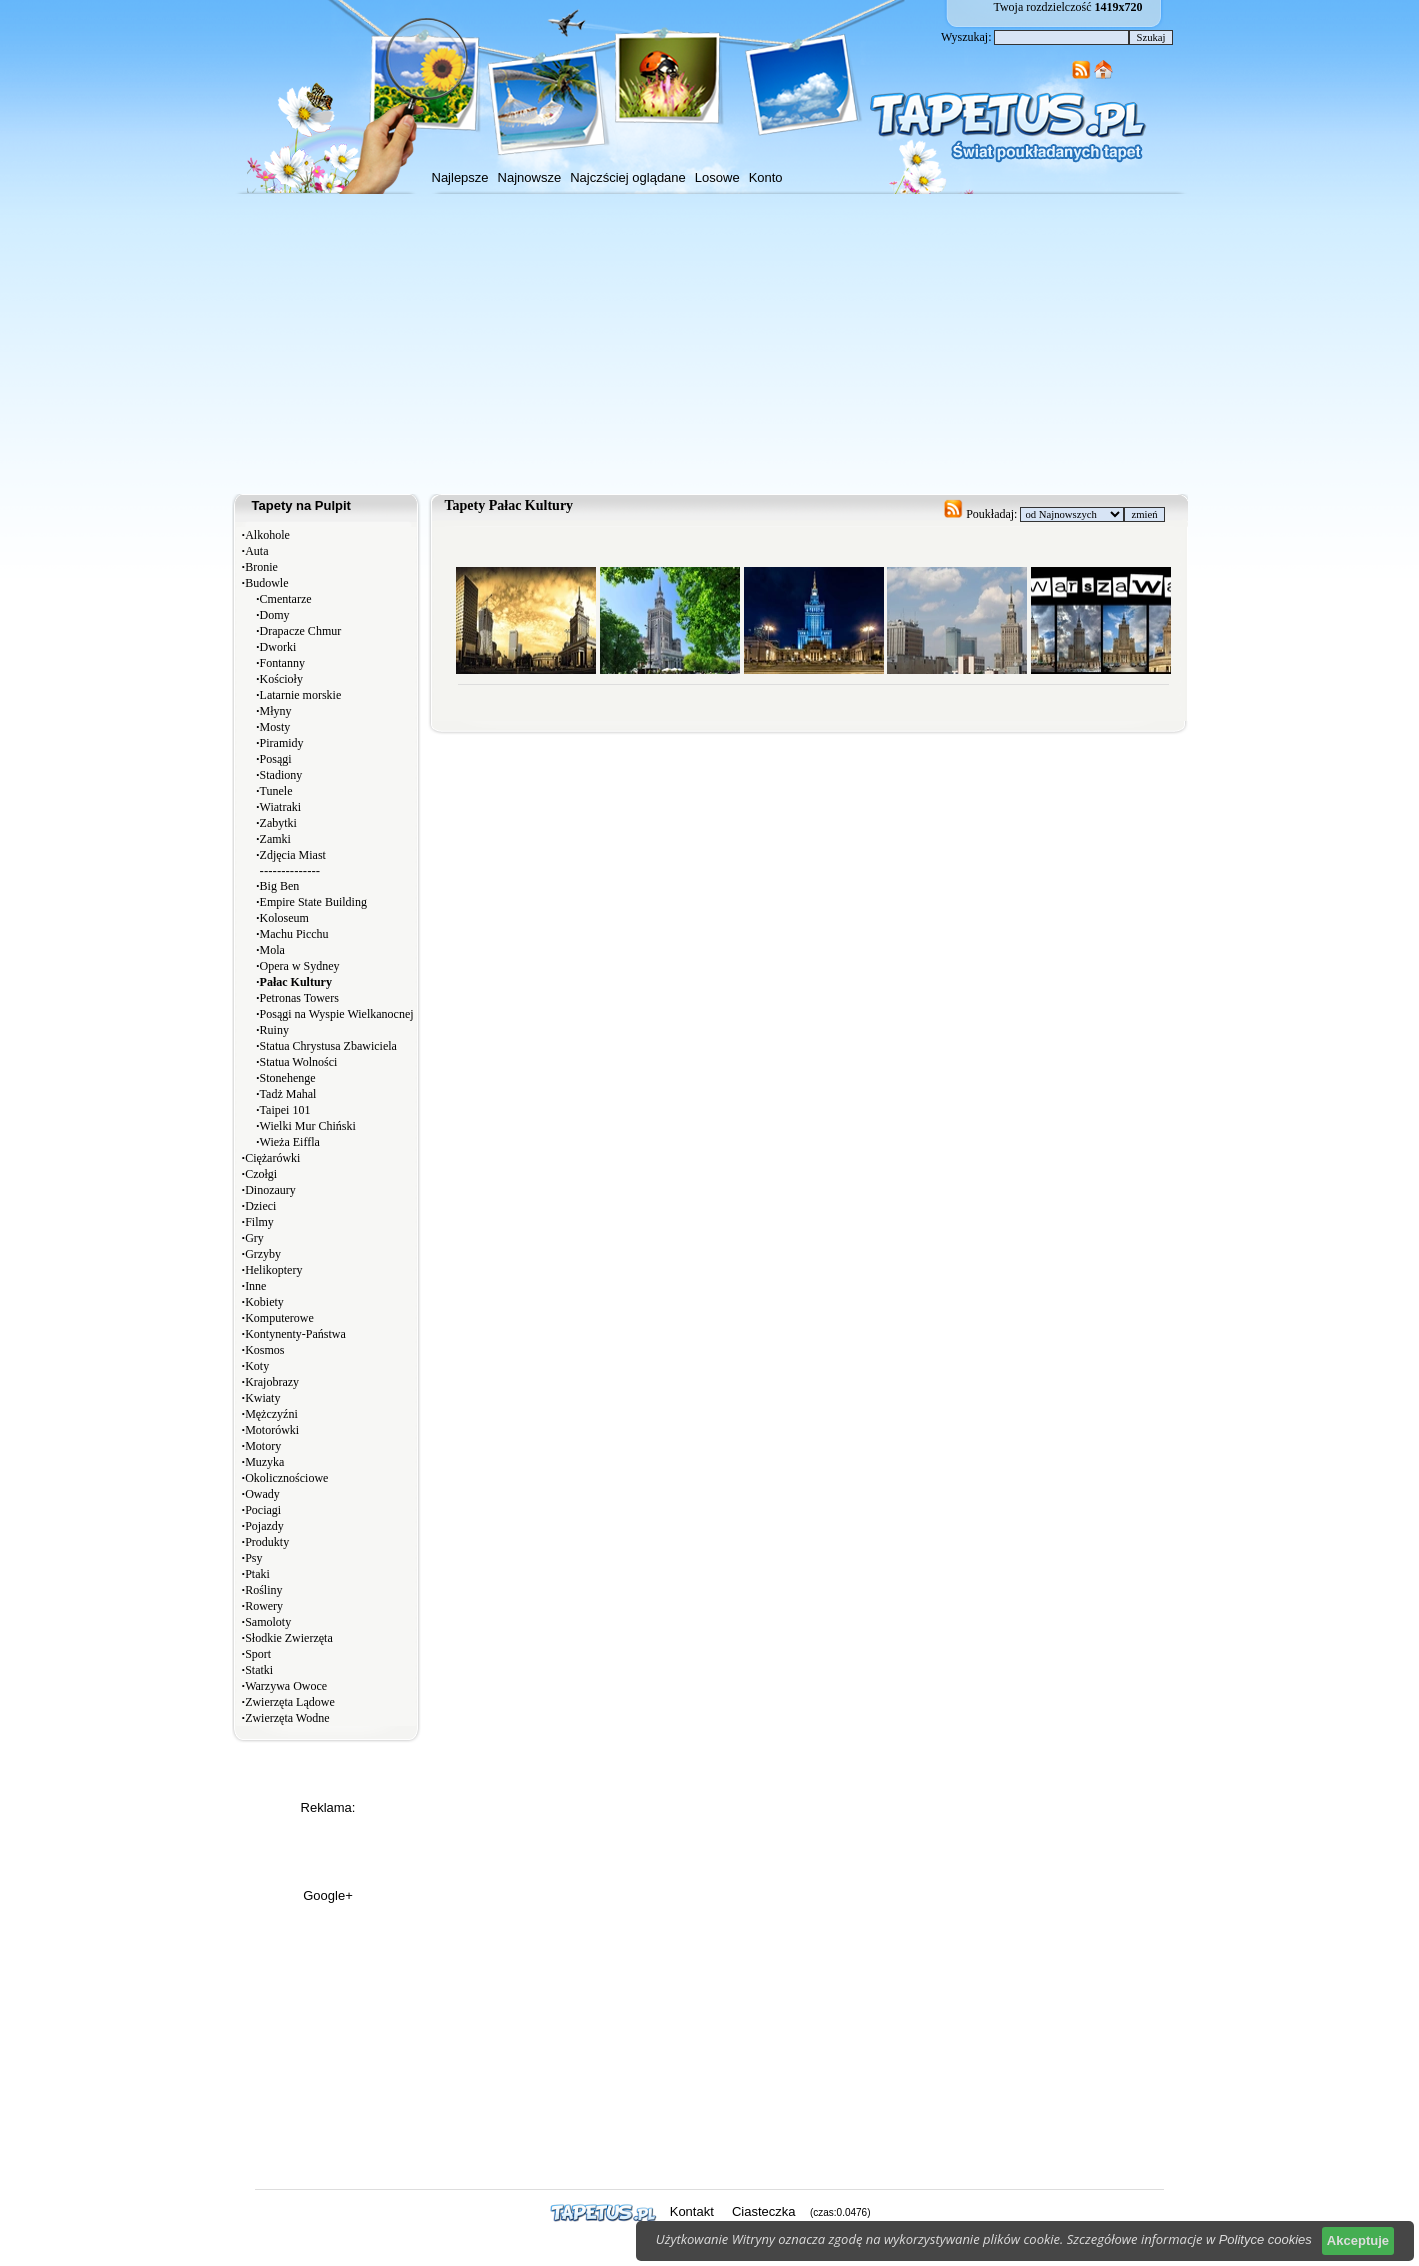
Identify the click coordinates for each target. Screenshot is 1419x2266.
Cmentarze (286, 599)
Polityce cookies (1265, 2239)
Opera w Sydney (300, 966)
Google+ (328, 1895)
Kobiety (264, 1302)
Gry (254, 1238)
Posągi (276, 759)
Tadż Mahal (288, 1094)
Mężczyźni (271, 1414)
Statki (259, 1670)
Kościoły (281, 679)
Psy (253, 1558)
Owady (262, 1494)
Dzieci (260, 1206)
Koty (257, 1366)
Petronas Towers (299, 998)
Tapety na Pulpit (301, 505)
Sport (258, 1654)
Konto (766, 177)
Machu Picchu (294, 934)
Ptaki (257, 1574)
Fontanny (282, 663)
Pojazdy (264, 1526)
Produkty (267, 1542)
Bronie (261, 567)
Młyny (276, 711)
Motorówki (272, 1430)
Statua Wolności (299, 1062)
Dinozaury (270, 1190)
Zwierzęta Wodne (287, 1718)
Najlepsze (460, 177)
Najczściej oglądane (628, 177)
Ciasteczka (764, 2211)
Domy (275, 615)
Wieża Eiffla (290, 1142)
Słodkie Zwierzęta (289, 1638)
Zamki (275, 839)
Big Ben (280, 886)
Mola (272, 950)
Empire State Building (313, 902)
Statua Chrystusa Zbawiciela (328, 1046)
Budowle (266, 583)
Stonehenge (288, 1078)
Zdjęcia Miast (293, 855)
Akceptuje (1358, 2240)
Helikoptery (273, 1270)
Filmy (259, 1222)
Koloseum (284, 918)
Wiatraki (281, 807)
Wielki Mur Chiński (308, 1126)
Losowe (717, 177)
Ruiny (274, 1030)
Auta (256, 551)
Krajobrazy (272, 1382)
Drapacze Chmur (301, 631)
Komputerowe (279, 1318)
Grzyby (263, 1254)
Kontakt (692, 2211)
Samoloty (268, 1622)
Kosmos (264, 1350)
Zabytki (278, 823)
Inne (255, 1286)
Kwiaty (262, 1398)
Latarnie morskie (301, 695)
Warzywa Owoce (286, 1686)
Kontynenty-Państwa (295, 1334)
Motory (263, 1446)
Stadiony (281, 775)
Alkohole (267, 535)
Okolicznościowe (286, 1478)
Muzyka (264, 1462)
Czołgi (261, 1174)
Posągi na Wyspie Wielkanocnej (337, 1014)
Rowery (264, 1606)
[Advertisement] (710, 344)
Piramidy (282, 743)
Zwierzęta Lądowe (290, 1702)
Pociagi (263, 1510)
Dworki (278, 647)
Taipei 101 (285, 1110)
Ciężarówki (272, 1158)
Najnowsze (530, 177)
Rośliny (263, 1590)
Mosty (275, 727)
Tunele (276, 791)
